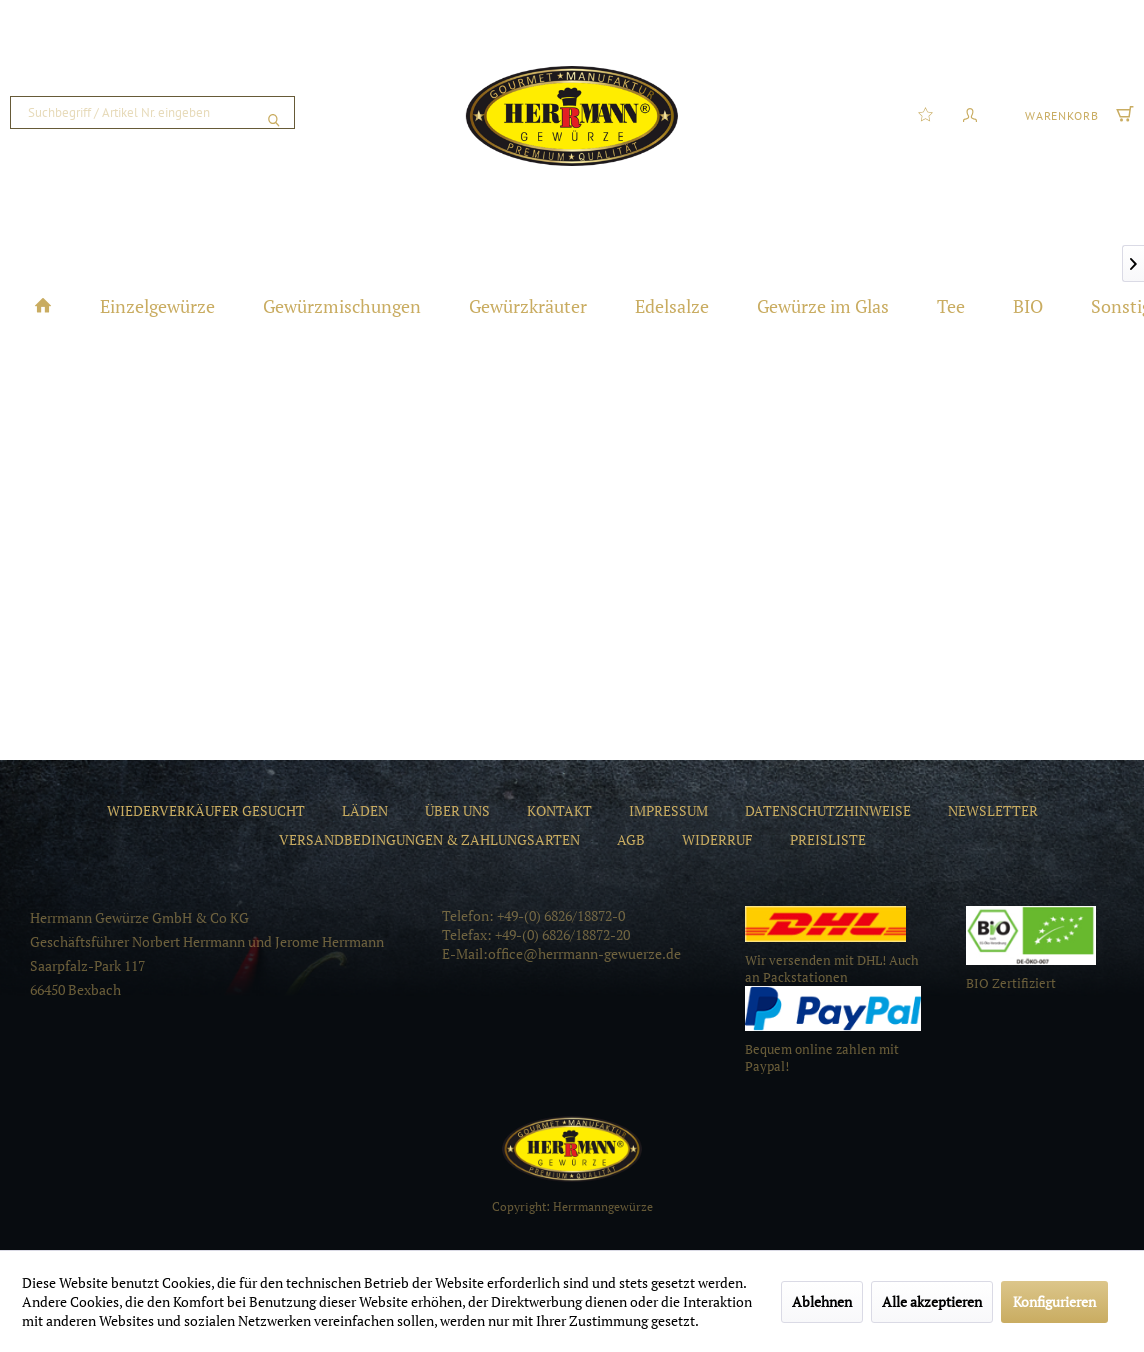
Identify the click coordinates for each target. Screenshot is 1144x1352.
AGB (631, 839)
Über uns (457, 810)
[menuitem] (152, 112)
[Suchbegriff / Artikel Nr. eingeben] (152, 112)
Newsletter (993, 810)
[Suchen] (274, 112)
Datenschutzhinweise (828, 810)
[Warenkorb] (1077, 113)
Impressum (668, 810)
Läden (365, 810)
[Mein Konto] (970, 113)
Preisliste (828, 839)
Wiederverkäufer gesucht (206, 810)
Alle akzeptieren (932, 1301)
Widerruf (717, 839)
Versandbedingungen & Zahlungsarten (429, 839)
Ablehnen (822, 1301)
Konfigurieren (1054, 1301)
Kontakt (559, 810)
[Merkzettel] (925, 113)
